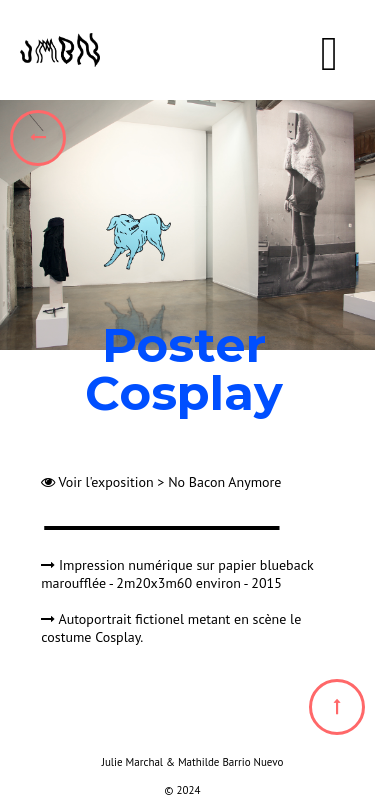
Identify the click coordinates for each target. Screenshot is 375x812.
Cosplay (117, 637)
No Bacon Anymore (224, 482)
